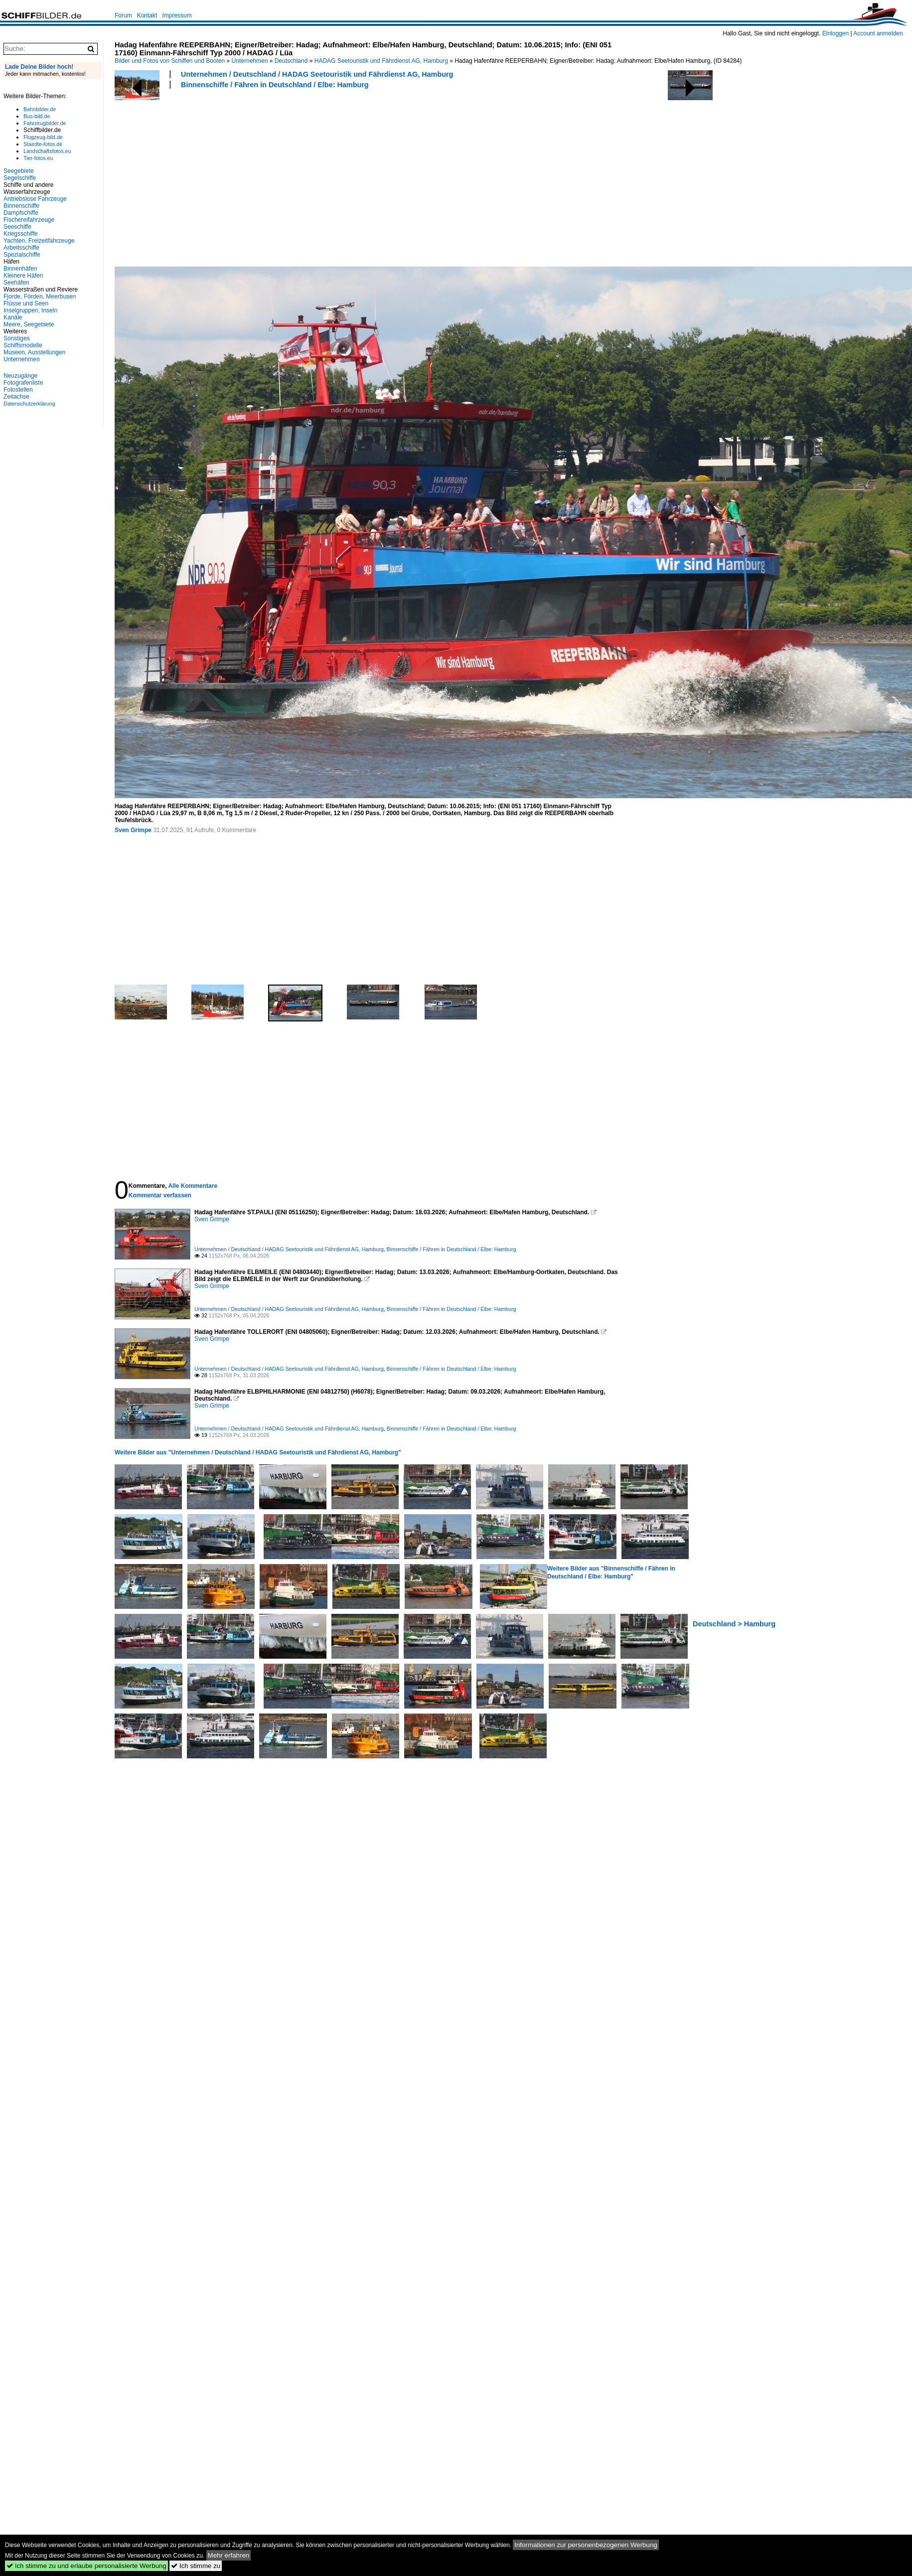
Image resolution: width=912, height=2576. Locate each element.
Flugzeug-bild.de (43, 137)
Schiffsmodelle (22, 345)
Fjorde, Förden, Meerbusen (39, 296)
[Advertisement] (249, 176)
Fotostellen (18, 389)
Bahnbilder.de (39, 109)
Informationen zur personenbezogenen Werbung (585, 2545)
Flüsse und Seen (25, 303)
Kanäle (12, 317)
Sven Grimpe (133, 830)
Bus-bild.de (36, 116)
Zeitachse (16, 396)
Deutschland (291, 60)
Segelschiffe (19, 177)
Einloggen (835, 33)
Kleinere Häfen (23, 275)
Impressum (176, 15)
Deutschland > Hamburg (734, 1624)
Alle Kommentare (192, 1185)
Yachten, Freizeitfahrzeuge (39, 240)
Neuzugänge (20, 375)
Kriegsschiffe (20, 233)
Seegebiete (18, 170)
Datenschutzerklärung (29, 404)
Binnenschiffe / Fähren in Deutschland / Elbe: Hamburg (275, 85)
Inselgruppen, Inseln (30, 310)
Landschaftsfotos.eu (47, 151)
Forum (123, 15)
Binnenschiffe (21, 205)
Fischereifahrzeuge (28, 219)
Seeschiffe (17, 226)
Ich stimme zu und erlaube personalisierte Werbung (86, 2566)
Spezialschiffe (21, 254)
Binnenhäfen (20, 268)
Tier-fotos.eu (38, 158)
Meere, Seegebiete (28, 324)
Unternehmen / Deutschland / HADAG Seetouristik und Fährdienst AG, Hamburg (317, 74)
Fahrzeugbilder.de (44, 123)
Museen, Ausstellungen (34, 352)
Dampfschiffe (20, 212)
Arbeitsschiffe (21, 247)
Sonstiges (16, 338)
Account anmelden (878, 33)
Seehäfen (16, 282)
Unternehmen (250, 60)
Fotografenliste (23, 382)
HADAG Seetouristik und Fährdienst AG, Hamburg (381, 60)
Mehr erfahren (229, 2555)
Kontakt (147, 15)
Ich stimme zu (195, 2566)
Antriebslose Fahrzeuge (35, 198)
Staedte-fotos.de (42, 144)
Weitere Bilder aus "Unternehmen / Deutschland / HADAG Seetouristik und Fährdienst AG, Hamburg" (258, 1452)
